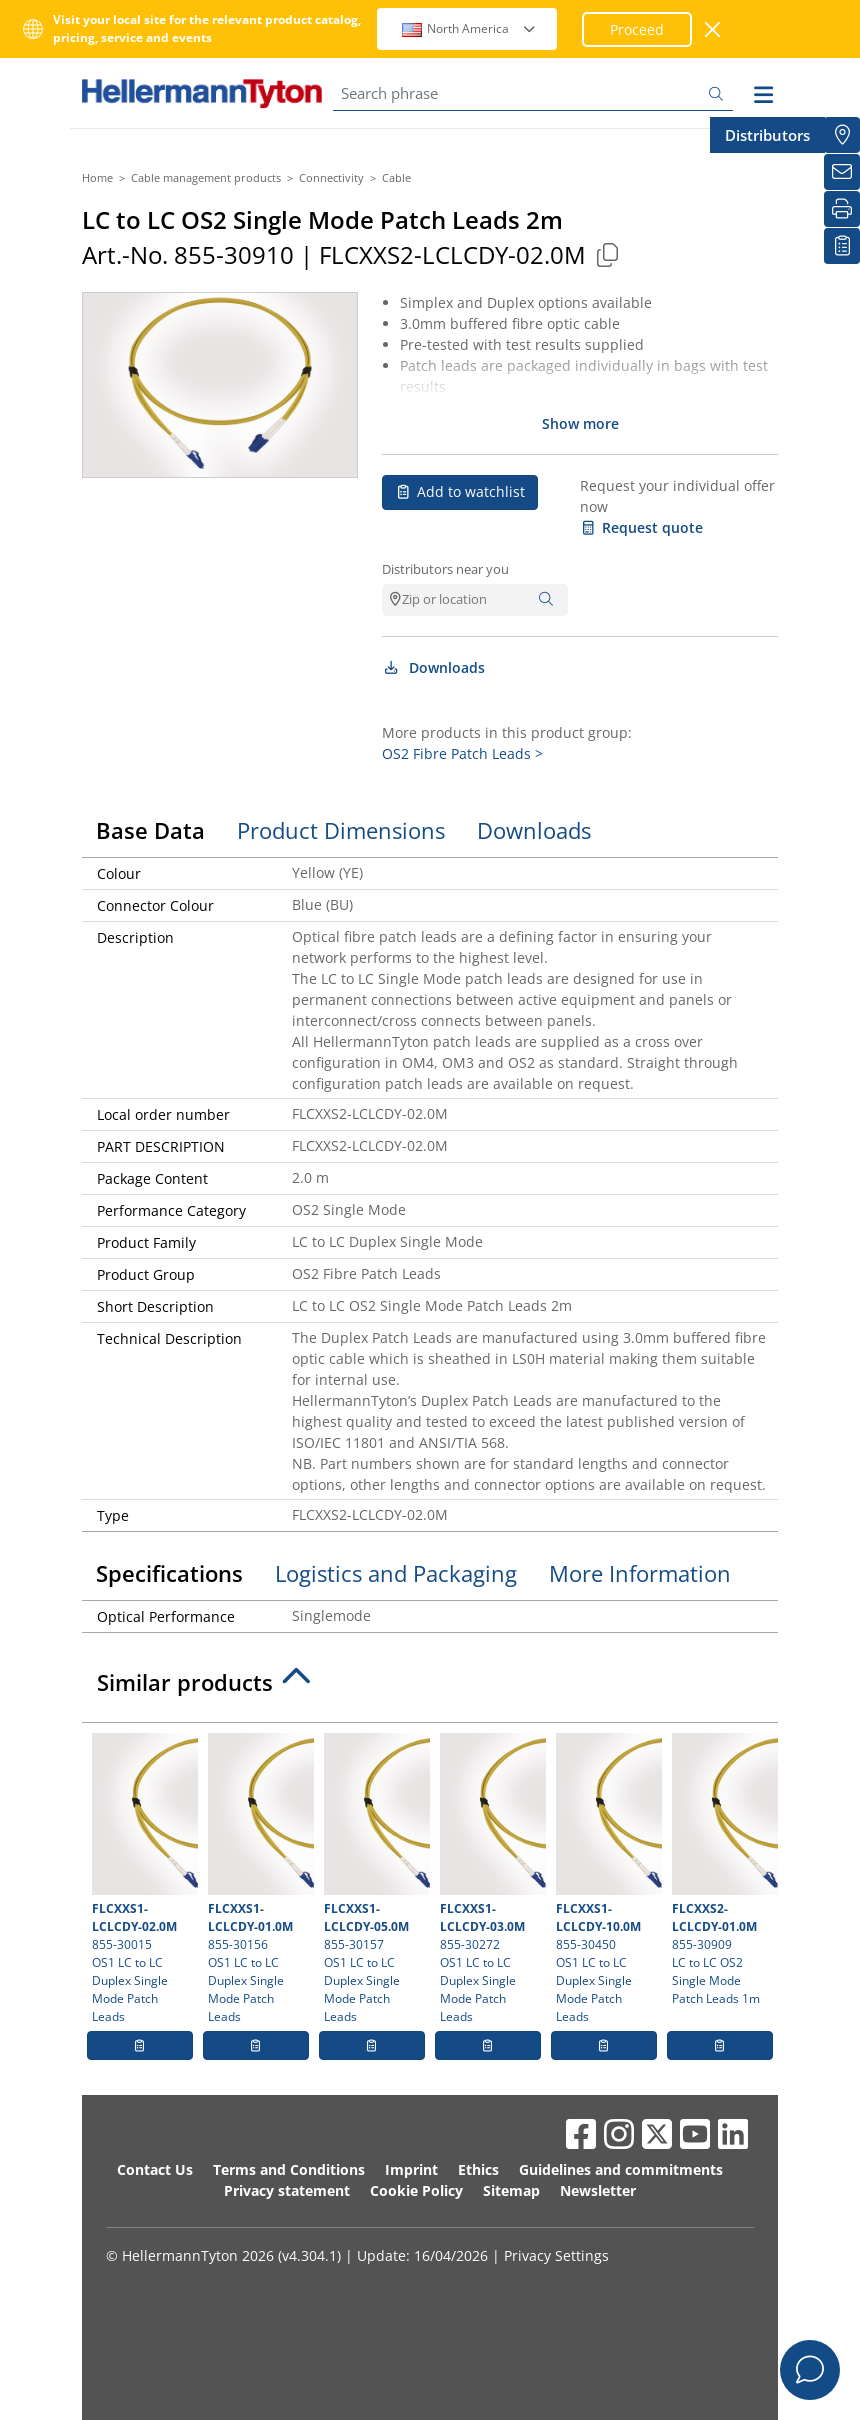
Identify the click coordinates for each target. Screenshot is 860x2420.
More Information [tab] (640, 1573)
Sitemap (511, 2190)
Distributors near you (445, 569)
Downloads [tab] (534, 830)
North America (469, 28)
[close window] (713, 29)
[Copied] (607, 254)
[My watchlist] (842, 246)
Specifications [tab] (169, 1573)
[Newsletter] (842, 172)
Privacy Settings (556, 2255)
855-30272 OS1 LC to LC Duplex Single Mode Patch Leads (490, 1879)
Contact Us (155, 2169)
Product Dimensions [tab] (341, 830)
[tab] (430, 1688)
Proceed (637, 29)
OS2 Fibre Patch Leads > (462, 753)
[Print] (842, 209)
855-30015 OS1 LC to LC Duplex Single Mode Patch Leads (142, 1879)
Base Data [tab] (150, 830)
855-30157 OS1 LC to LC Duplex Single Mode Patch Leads (374, 1879)
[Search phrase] (533, 93)
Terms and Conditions (289, 2169)
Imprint (411, 2169)
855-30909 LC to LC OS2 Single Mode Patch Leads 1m (722, 1870)
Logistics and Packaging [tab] (396, 1573)
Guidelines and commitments (621, 2169)
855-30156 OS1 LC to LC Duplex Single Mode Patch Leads (258, 1879)
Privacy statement (287, 2190)
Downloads (433, 667)
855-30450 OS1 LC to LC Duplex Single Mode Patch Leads (606, 1879)
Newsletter (598, 2190)
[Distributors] (842, 135)
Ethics (478, 2169)
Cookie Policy (416, 2190)
